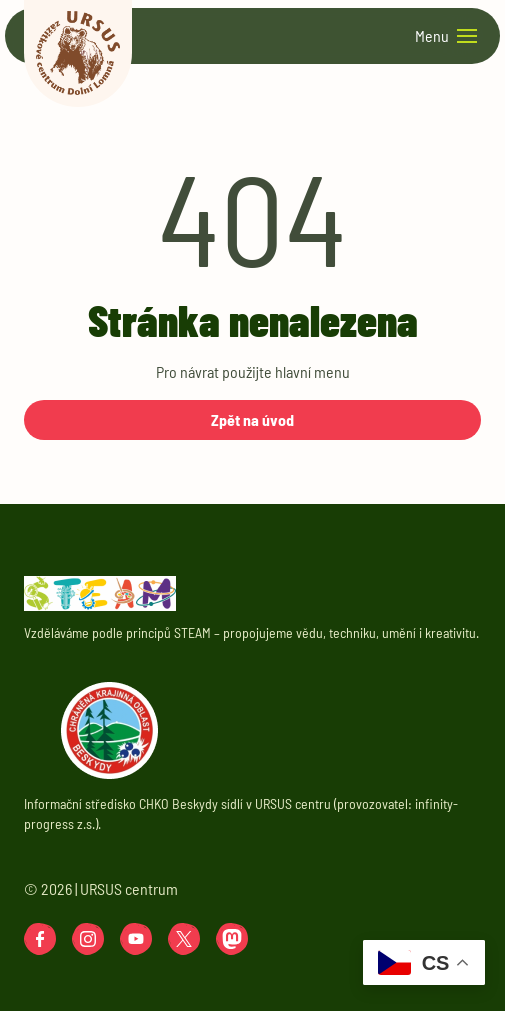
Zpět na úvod (252, 419)
